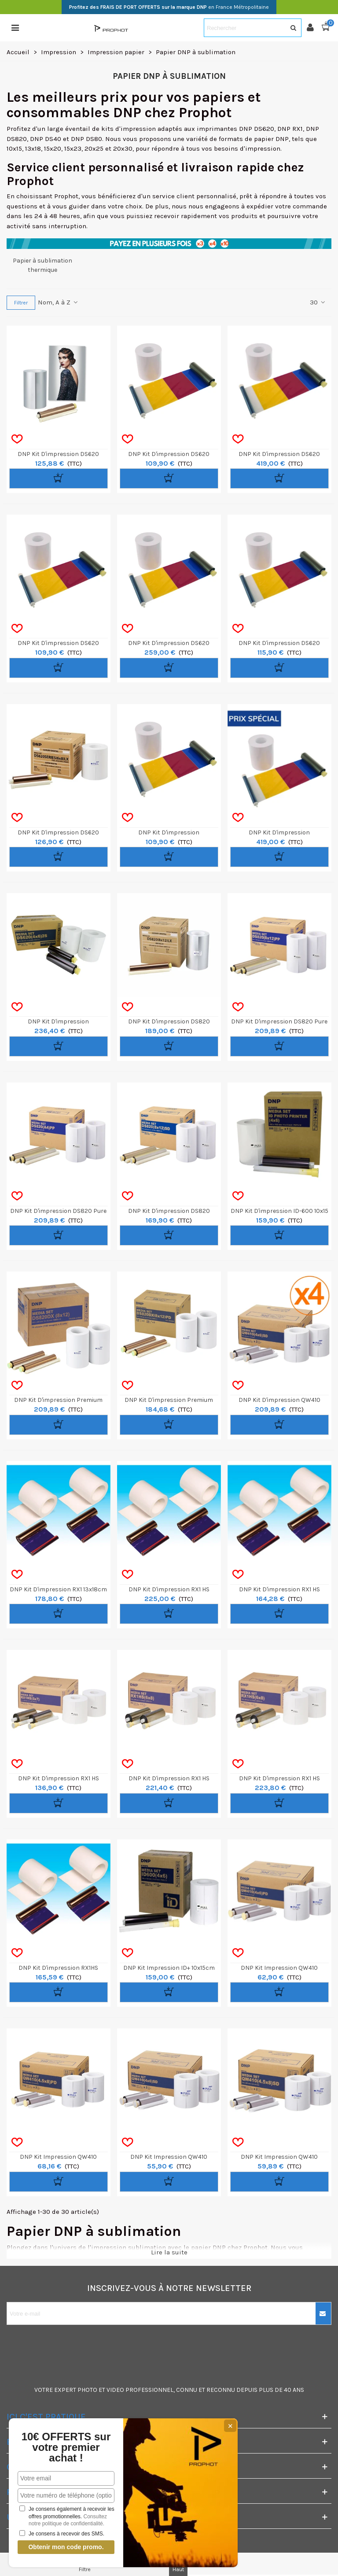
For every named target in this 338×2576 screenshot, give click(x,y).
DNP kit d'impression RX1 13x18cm (58, 1589)
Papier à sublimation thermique (42, 265)
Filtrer (21, 303)
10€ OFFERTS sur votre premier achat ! (66, 2447)
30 (318, 302)
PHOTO (87, 2390)
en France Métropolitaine (169, 7)
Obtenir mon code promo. (65, 2546)
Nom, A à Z (58, 302)
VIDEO (115, 2390)
